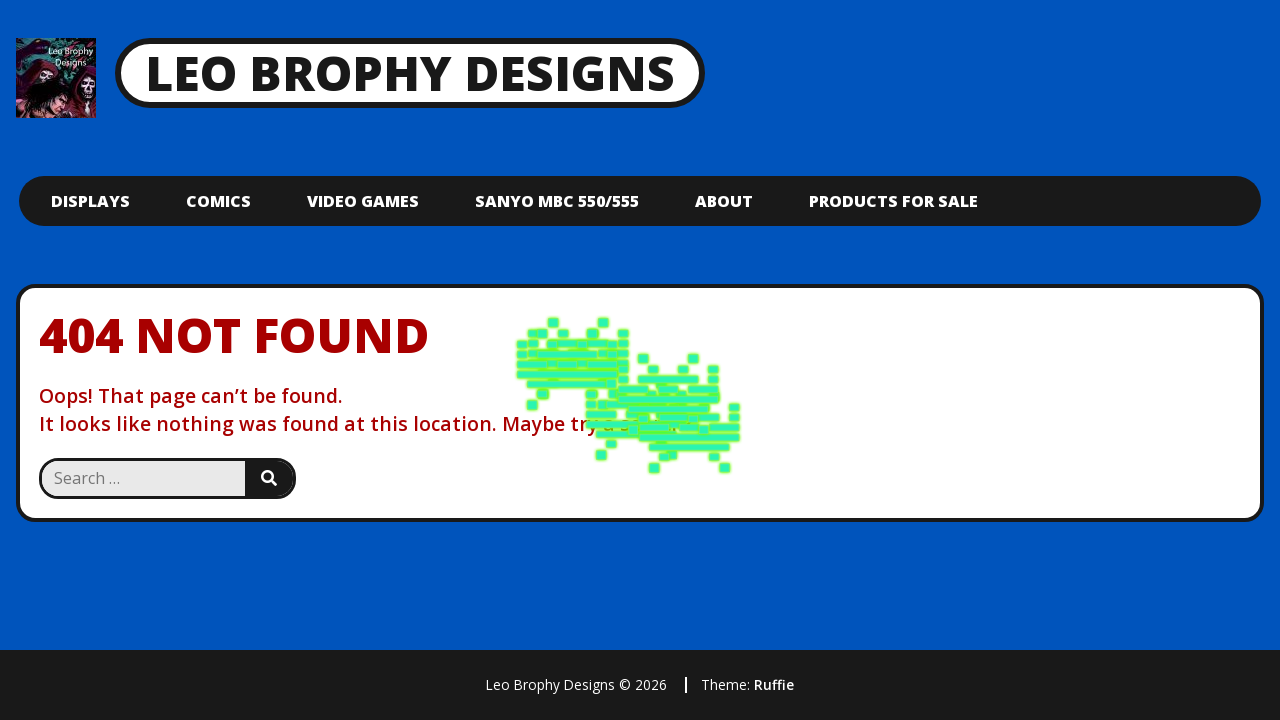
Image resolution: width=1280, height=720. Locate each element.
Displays (90, 201)
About (724, 201)
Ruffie (774, 684)
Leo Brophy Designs (410, 72)
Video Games (363, 201)
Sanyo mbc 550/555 (557, 201)
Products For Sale (893, 201)
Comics (218, 201)
